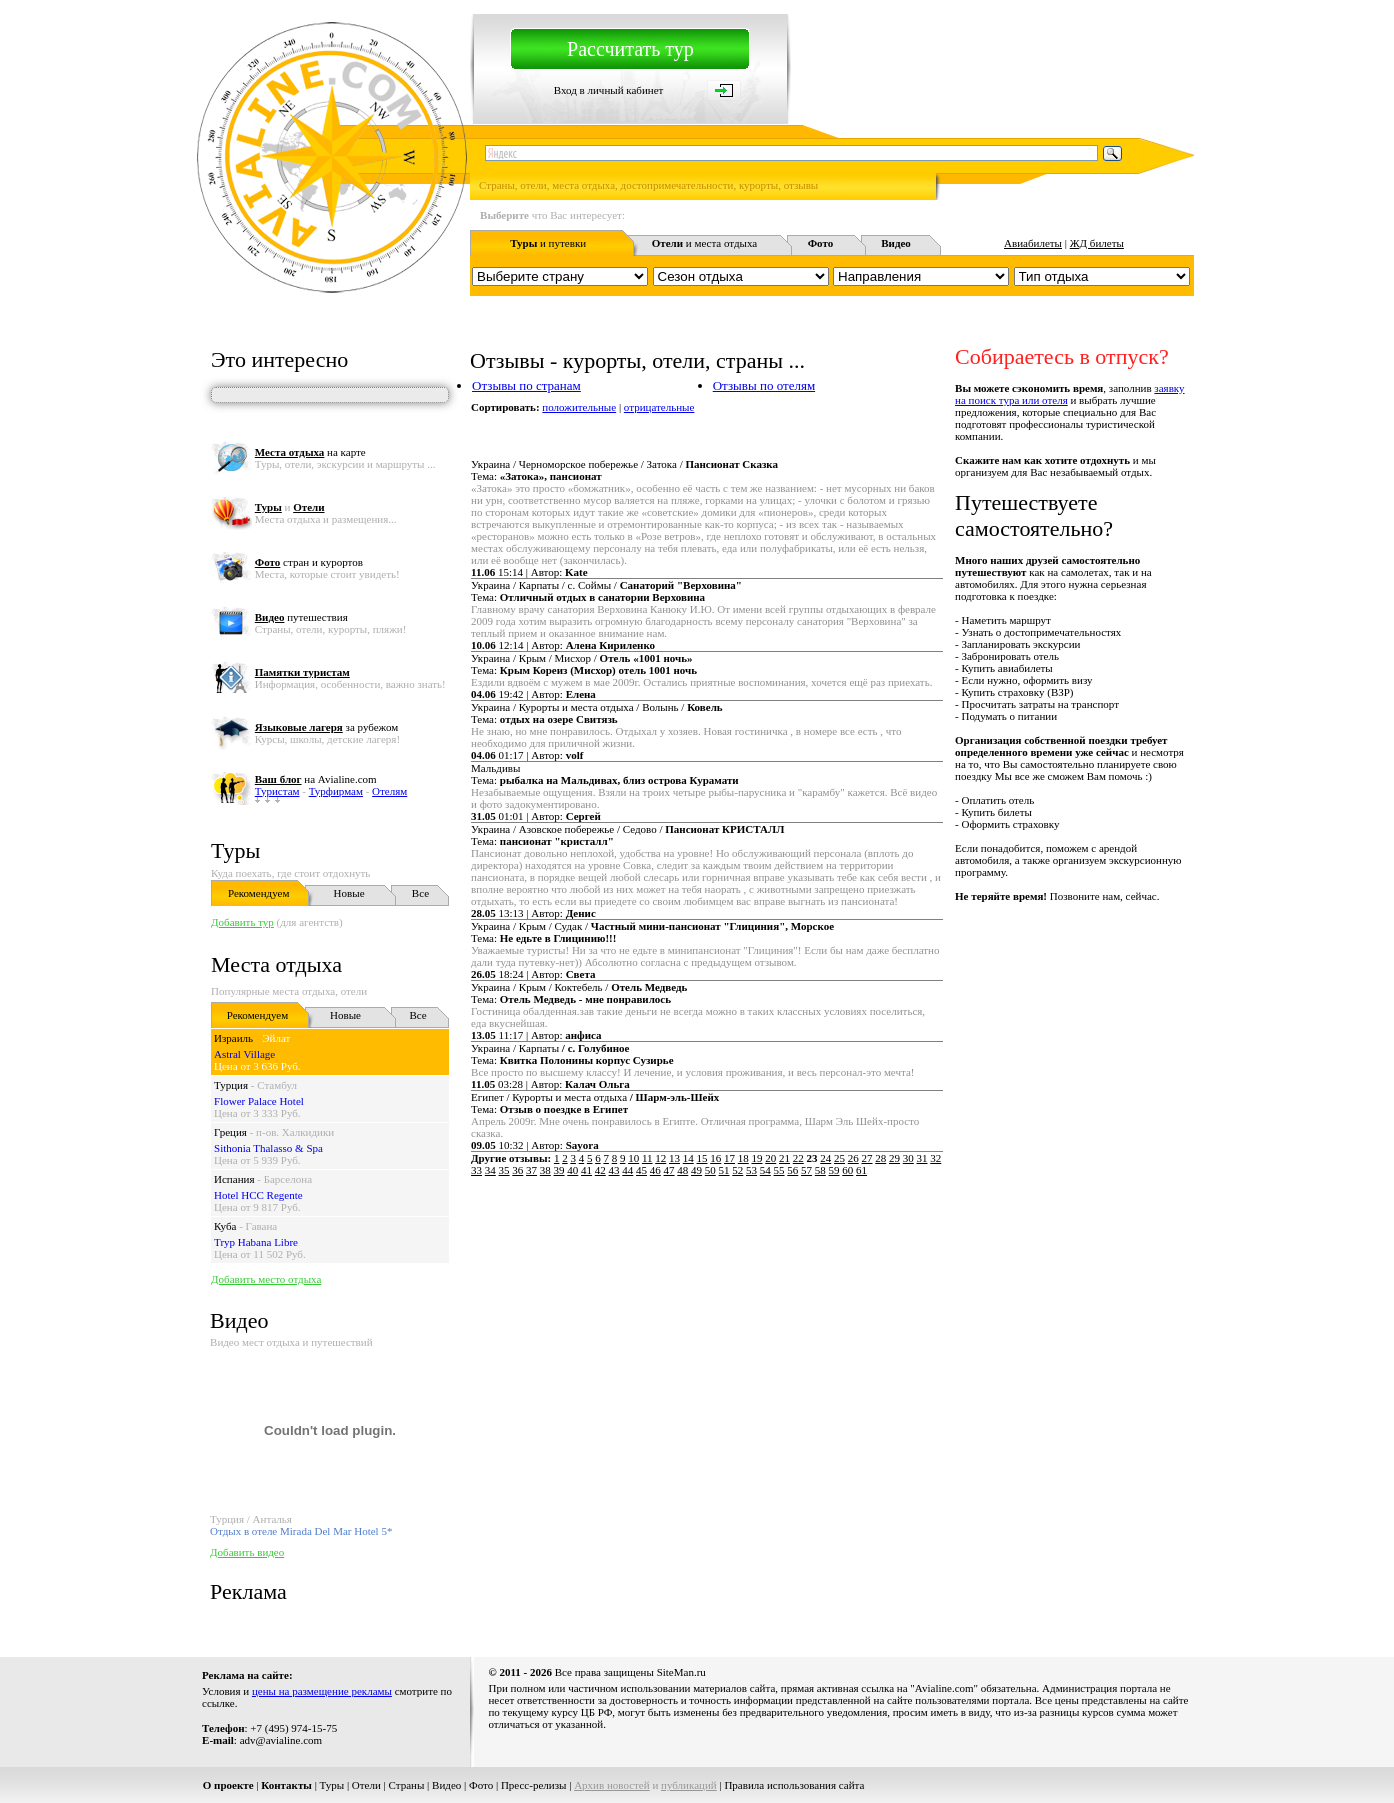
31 (922, 1158)
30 (908, 1158)
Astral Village (244, 1054)
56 (792, 1170)
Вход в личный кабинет (609, 90)
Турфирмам (336, 791)
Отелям (389, 791)
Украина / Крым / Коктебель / (579, 987)
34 (490, 1170)
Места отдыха (276, 964)
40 (572, 1170)
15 (702, 1158)
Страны (407, 1785)
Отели (366, 1785)
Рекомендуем (258, 893)
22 (798, 1158)
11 (647, 1158)
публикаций (689, 1785)
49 (696, 1170)
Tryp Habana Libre (256, 1242)
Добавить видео (247, 1552)
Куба (225, 1226)
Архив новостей (612, 1785)
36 (517, 1170)
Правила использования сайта (794, 1785)
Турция (231, 1085)
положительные (579, 407)
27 (867, 1158)
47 (669, 1170)
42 (600, 1170)
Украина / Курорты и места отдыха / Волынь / (597, 707)
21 (784, 1158)
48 (682, 1170)
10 (633, 1158)
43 (614, 1170)
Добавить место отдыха (266, 1279)
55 (779, 1170)
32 (935, 1158)
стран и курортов (309, 562)
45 (641, 1170)
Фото (481, 1785)
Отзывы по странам (526, 385)
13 (674, 1158)
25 (839, 1158)
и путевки (548, 243)
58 (820, 1170)
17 (729, 1158)
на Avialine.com (316, 779)
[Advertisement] (830, 1256)
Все (420, 893)
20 (770, 1158)
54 (765, 1170)
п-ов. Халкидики (295, 1132)
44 (627, 1170)
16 (715, 1158)
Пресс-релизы (534, 1785)
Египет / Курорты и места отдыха (595, 1097)
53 (751, 1170)
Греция (230, 1132)
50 (710, 1170)
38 (545, 1170)
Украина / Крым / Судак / (652, 926)
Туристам (277, 791)
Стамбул (277, 1085)
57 (806, 1170)
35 (504, 1170)
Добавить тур (242, 922)
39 (559, 1170)
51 (724, 1170)
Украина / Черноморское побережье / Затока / (624, 464)
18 (743, 1158)
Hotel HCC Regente (258, 1195)
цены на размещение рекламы (322, 1691)
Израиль (233, 1038)
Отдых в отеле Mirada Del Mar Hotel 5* (301, 1531)
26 (853, 1158)
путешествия (301, 617)
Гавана (262, 1226)
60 (847, 1170)
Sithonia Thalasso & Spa (268, 1148)
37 (531, 1170)
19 (757, 1158)
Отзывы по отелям (764, 385)
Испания (234, 1179)
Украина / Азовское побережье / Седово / (627, 829)
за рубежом (326, 727)
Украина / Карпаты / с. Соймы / (606, 585)
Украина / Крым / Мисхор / (581, 658)
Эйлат (276, 1038)
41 (586, 1170)
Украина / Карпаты (550, 1048)
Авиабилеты (1033, 243)
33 (476, 1170)
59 (834, 1170)
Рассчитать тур (630, 49)
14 (688, 1158)
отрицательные (659, 407)
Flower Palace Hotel (259, 1101)
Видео (446, 1785)
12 (660, 1158)
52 (737, 1170)
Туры (235, 850)
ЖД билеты (1097, 243)
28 (880, 1158)
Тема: (536, 476)
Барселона (288, 1179)
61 (861, 1170)
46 (655, 1170)
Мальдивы (495, 768)
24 (825, 1158)
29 (894, 1158)
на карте (310, 452)
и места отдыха (705, 243)
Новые (349, 893)
